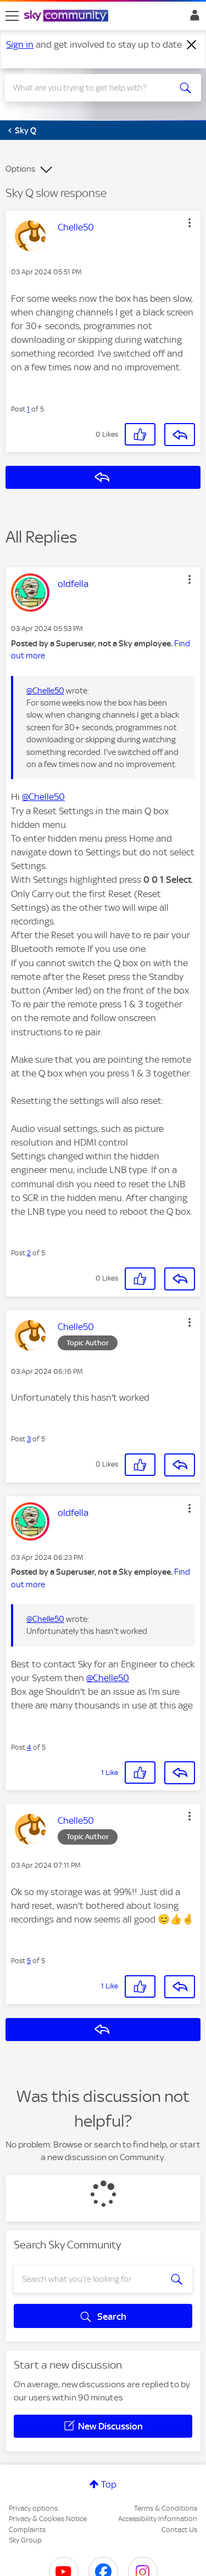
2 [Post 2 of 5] (29, 1253)
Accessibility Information (157, 2519)
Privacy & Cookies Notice (48, 2519)
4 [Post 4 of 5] (29, 1747)
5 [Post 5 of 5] (29, 1961)
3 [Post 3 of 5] (29, 1439)
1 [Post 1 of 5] (28, 409)
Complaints (27, 2530)
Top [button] (108, 2484)
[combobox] (93, 88)
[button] (189, 222)
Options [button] (20, 169)
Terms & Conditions (165, 2508)
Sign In (193, 18)
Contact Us (179, 2530)
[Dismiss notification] (192, 45)
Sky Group (25, 2540)
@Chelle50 (45, 691)
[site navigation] (12, 16)
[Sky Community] (67, 16)
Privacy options (33, 2508)
